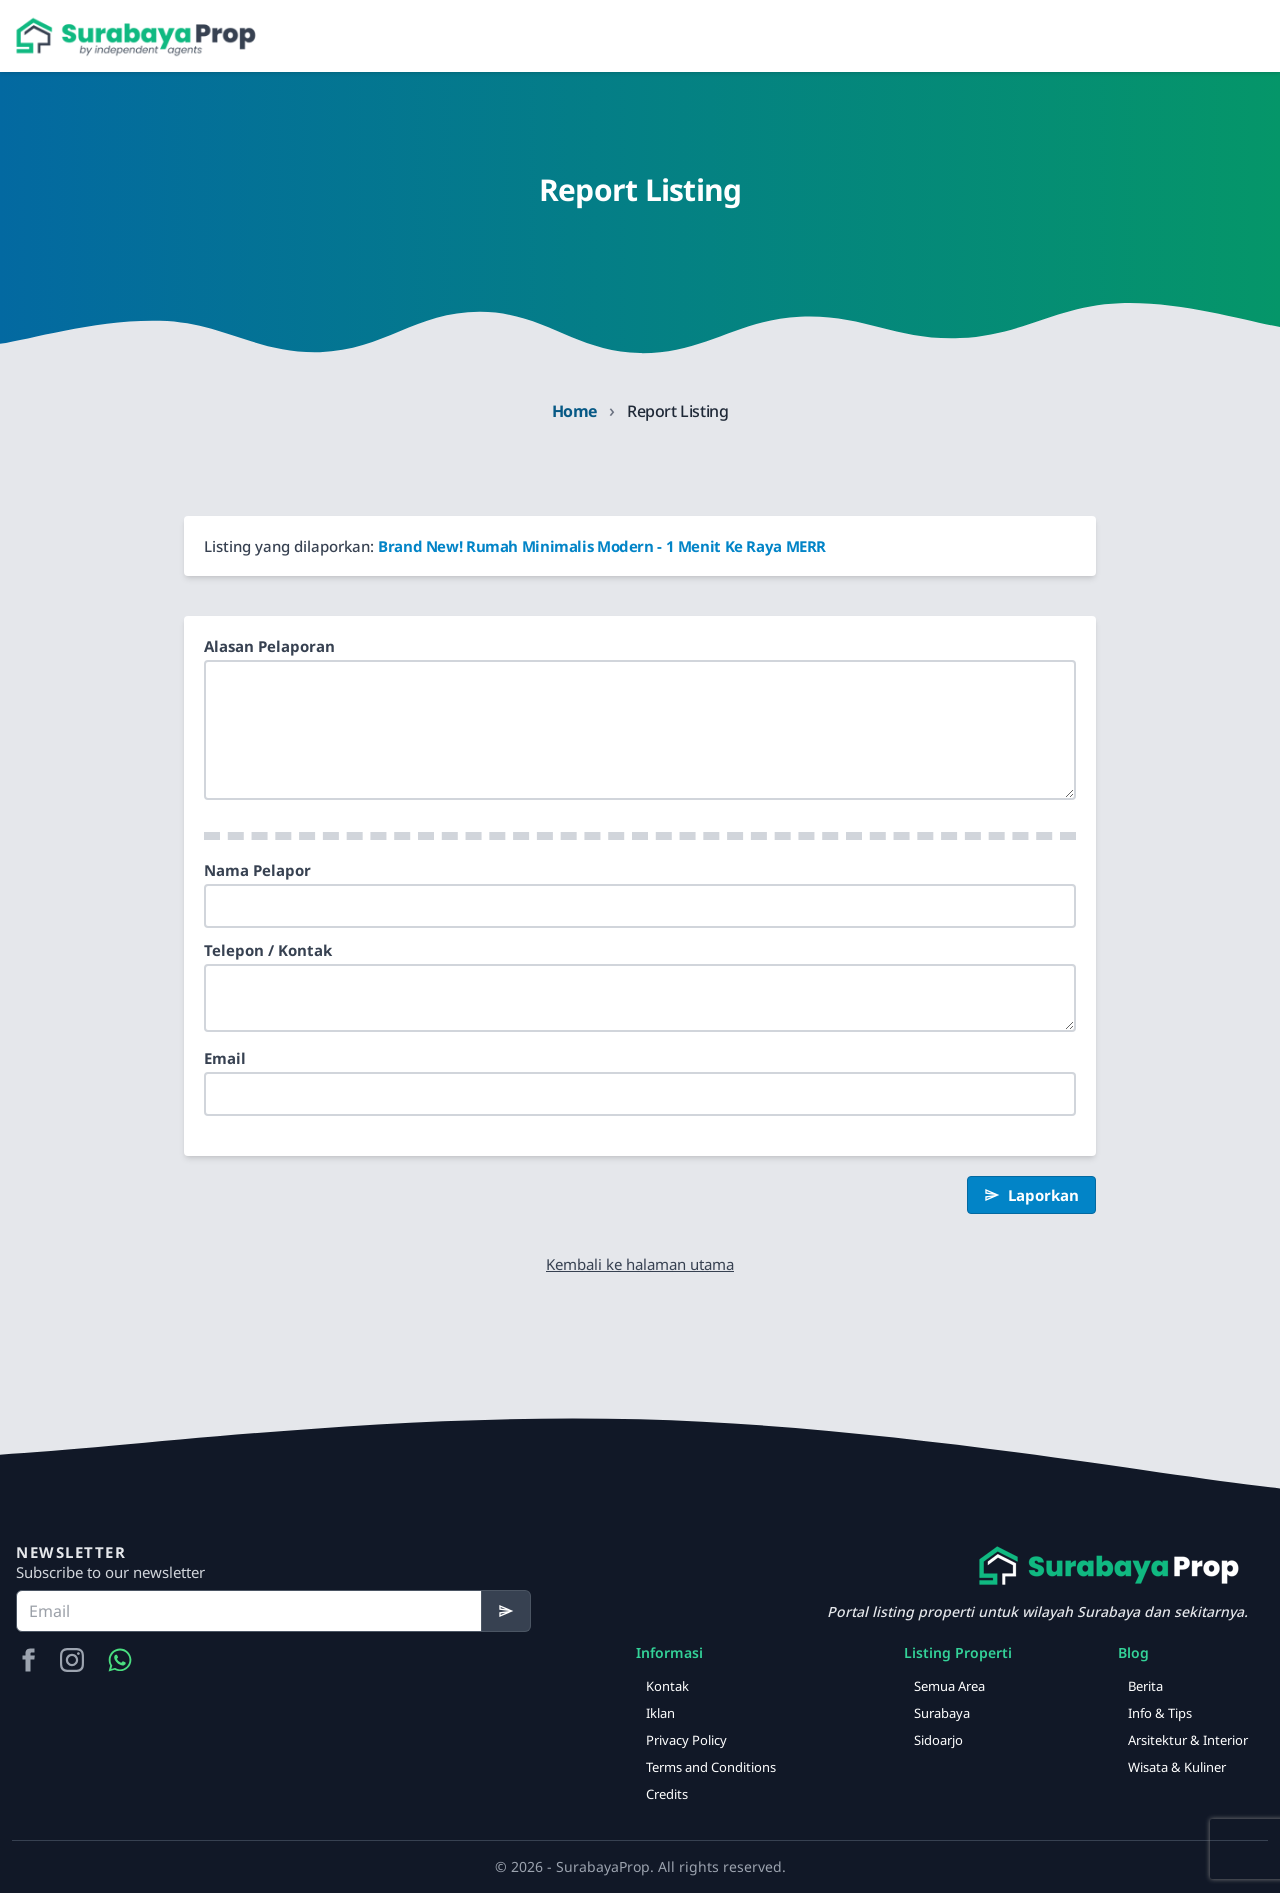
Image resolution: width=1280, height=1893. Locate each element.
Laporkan (1031, 1195)
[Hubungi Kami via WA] (120, 1660)
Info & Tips (1160, 1713)
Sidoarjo (938, 1740)
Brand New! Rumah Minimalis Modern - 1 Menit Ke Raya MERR (602, 546)
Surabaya (942, 1713)
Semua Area (949, 1686)
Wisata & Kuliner (1177, 1767)
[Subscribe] (506, 1611)
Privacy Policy (686, 1740)
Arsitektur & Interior (1188, 1740)
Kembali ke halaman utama (640, 1264)
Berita (1145, 1686)
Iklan (660, 1713)
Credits (667, 1794)
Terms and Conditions (711, 1767)
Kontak (667, 1686)
